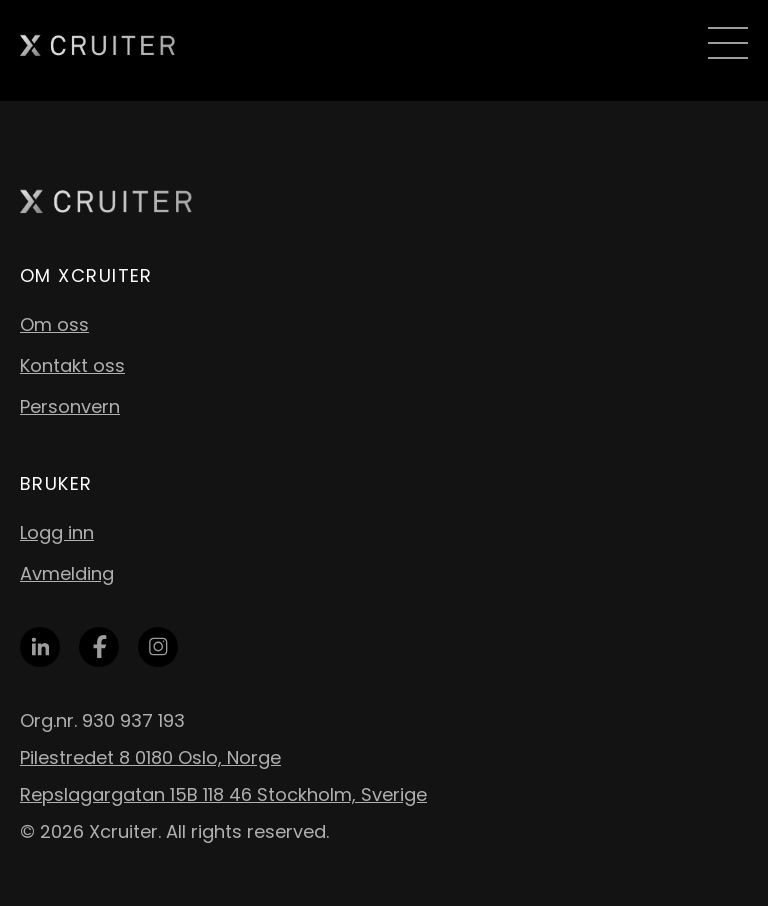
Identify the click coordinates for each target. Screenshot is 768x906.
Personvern (70, 406)
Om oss (54, 324)
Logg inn (57, 532)
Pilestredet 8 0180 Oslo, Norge (150, 757)
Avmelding (67, 573)
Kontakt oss (72, 365)
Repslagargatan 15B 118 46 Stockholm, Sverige (223, 794)
